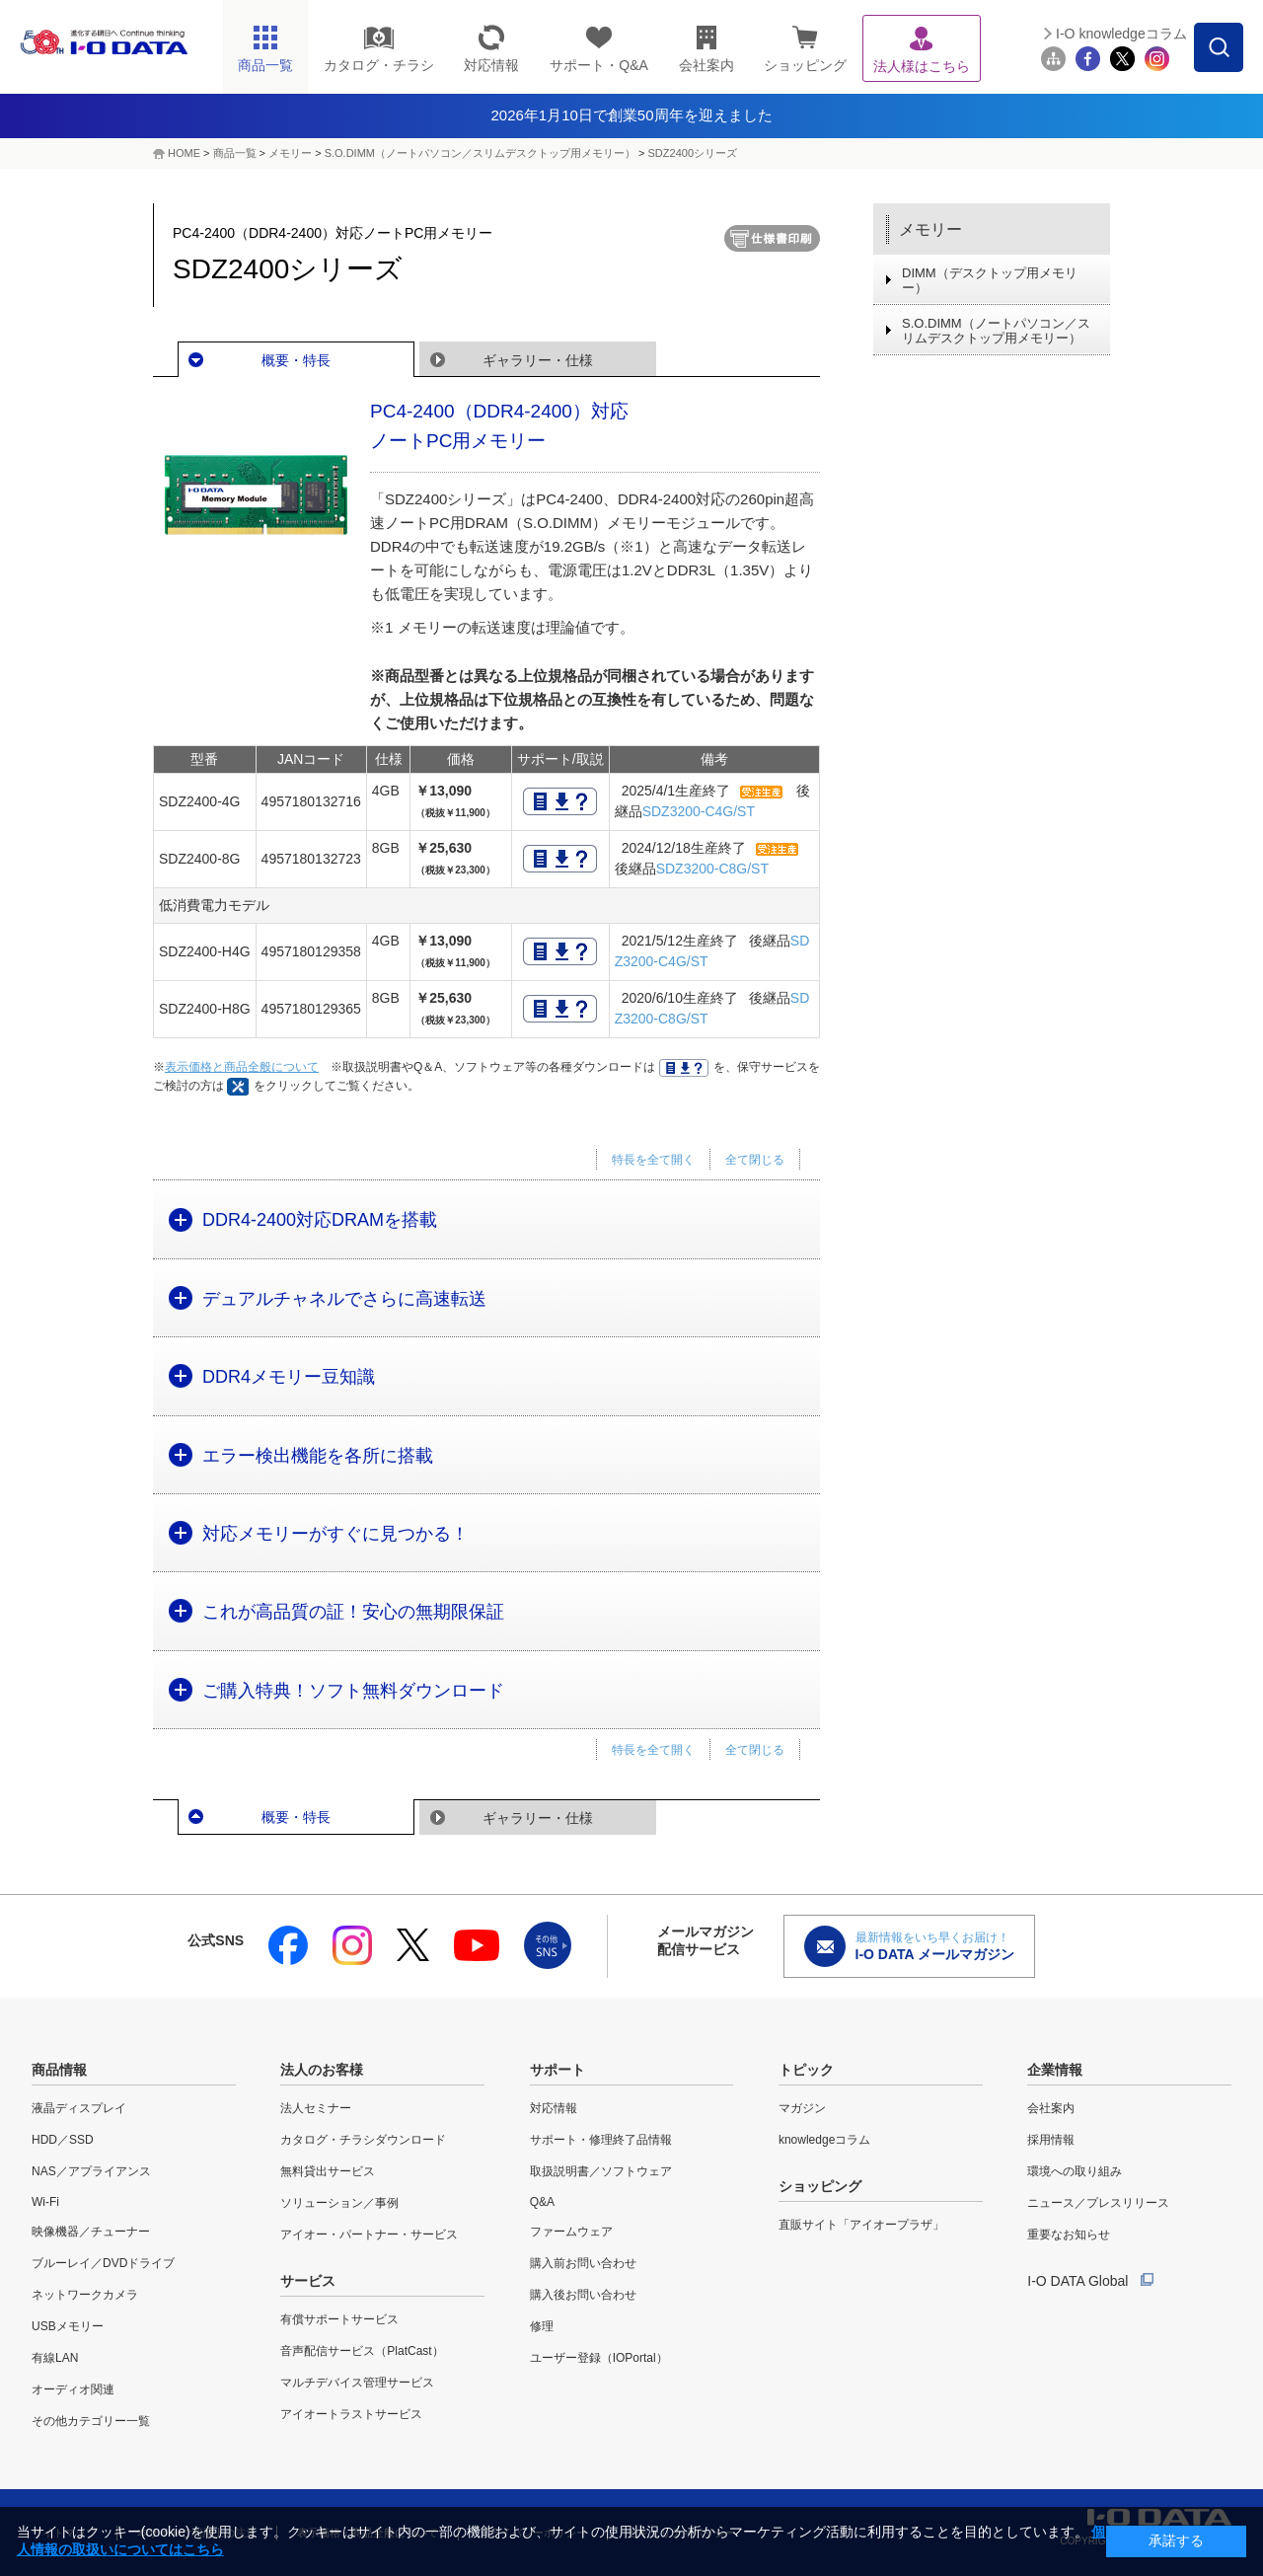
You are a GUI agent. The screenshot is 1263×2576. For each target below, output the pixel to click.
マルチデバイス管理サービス (357, 2382)
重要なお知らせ (1068, 2234)
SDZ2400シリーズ (692, 153)
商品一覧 (235, 153)
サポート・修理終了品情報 (601, 2140)
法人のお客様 (321, 2070)
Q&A (542, 2202)
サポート (557, 2070)
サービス (307, 2281)
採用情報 (1051, 2140)
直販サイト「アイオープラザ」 (861, 2225)
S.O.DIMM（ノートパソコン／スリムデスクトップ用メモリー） (480, 153)
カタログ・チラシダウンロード (363, 2140)
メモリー (290, 153)
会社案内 (1051, 2108)
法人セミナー (315, 2108)
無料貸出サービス (327, 2171)
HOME (184, 153)
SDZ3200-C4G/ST (698, 811)
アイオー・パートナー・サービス (369, 2234)
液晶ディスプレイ (79, 2108)
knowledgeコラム (824, 2140)
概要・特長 (296, 360)
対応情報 (553, 2108)
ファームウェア (571, 2231)
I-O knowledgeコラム (1121, 33)
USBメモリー (68, 2326)
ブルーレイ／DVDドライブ (103, 2263)
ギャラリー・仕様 (538, 360)
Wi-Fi (45, 2202)
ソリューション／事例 (339, 2203)
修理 (542, 2326)
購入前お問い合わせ (583, 2263)
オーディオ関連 (73, 2389)
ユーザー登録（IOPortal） (599, 2358)
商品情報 (59, 2070)
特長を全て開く (653, 1160)
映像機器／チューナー (91, 2231)
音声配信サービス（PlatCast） (361, 2351)
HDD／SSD (63, 2140)
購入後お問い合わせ (583, 2295)
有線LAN (55, 2358)
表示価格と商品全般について (242, 1067)
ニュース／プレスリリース (1098, 2203)
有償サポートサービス (339, 2319)
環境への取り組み (1074, 2171)
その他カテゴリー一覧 (91, 2421)
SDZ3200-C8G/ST (712, 868)
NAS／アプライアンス (91, 2171)
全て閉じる (754, 1160)
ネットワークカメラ (85, 2295)
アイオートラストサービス (351, 2414)
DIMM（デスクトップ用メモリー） (989, 280)
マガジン (802, 2108)
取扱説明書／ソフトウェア (601, 2171)
